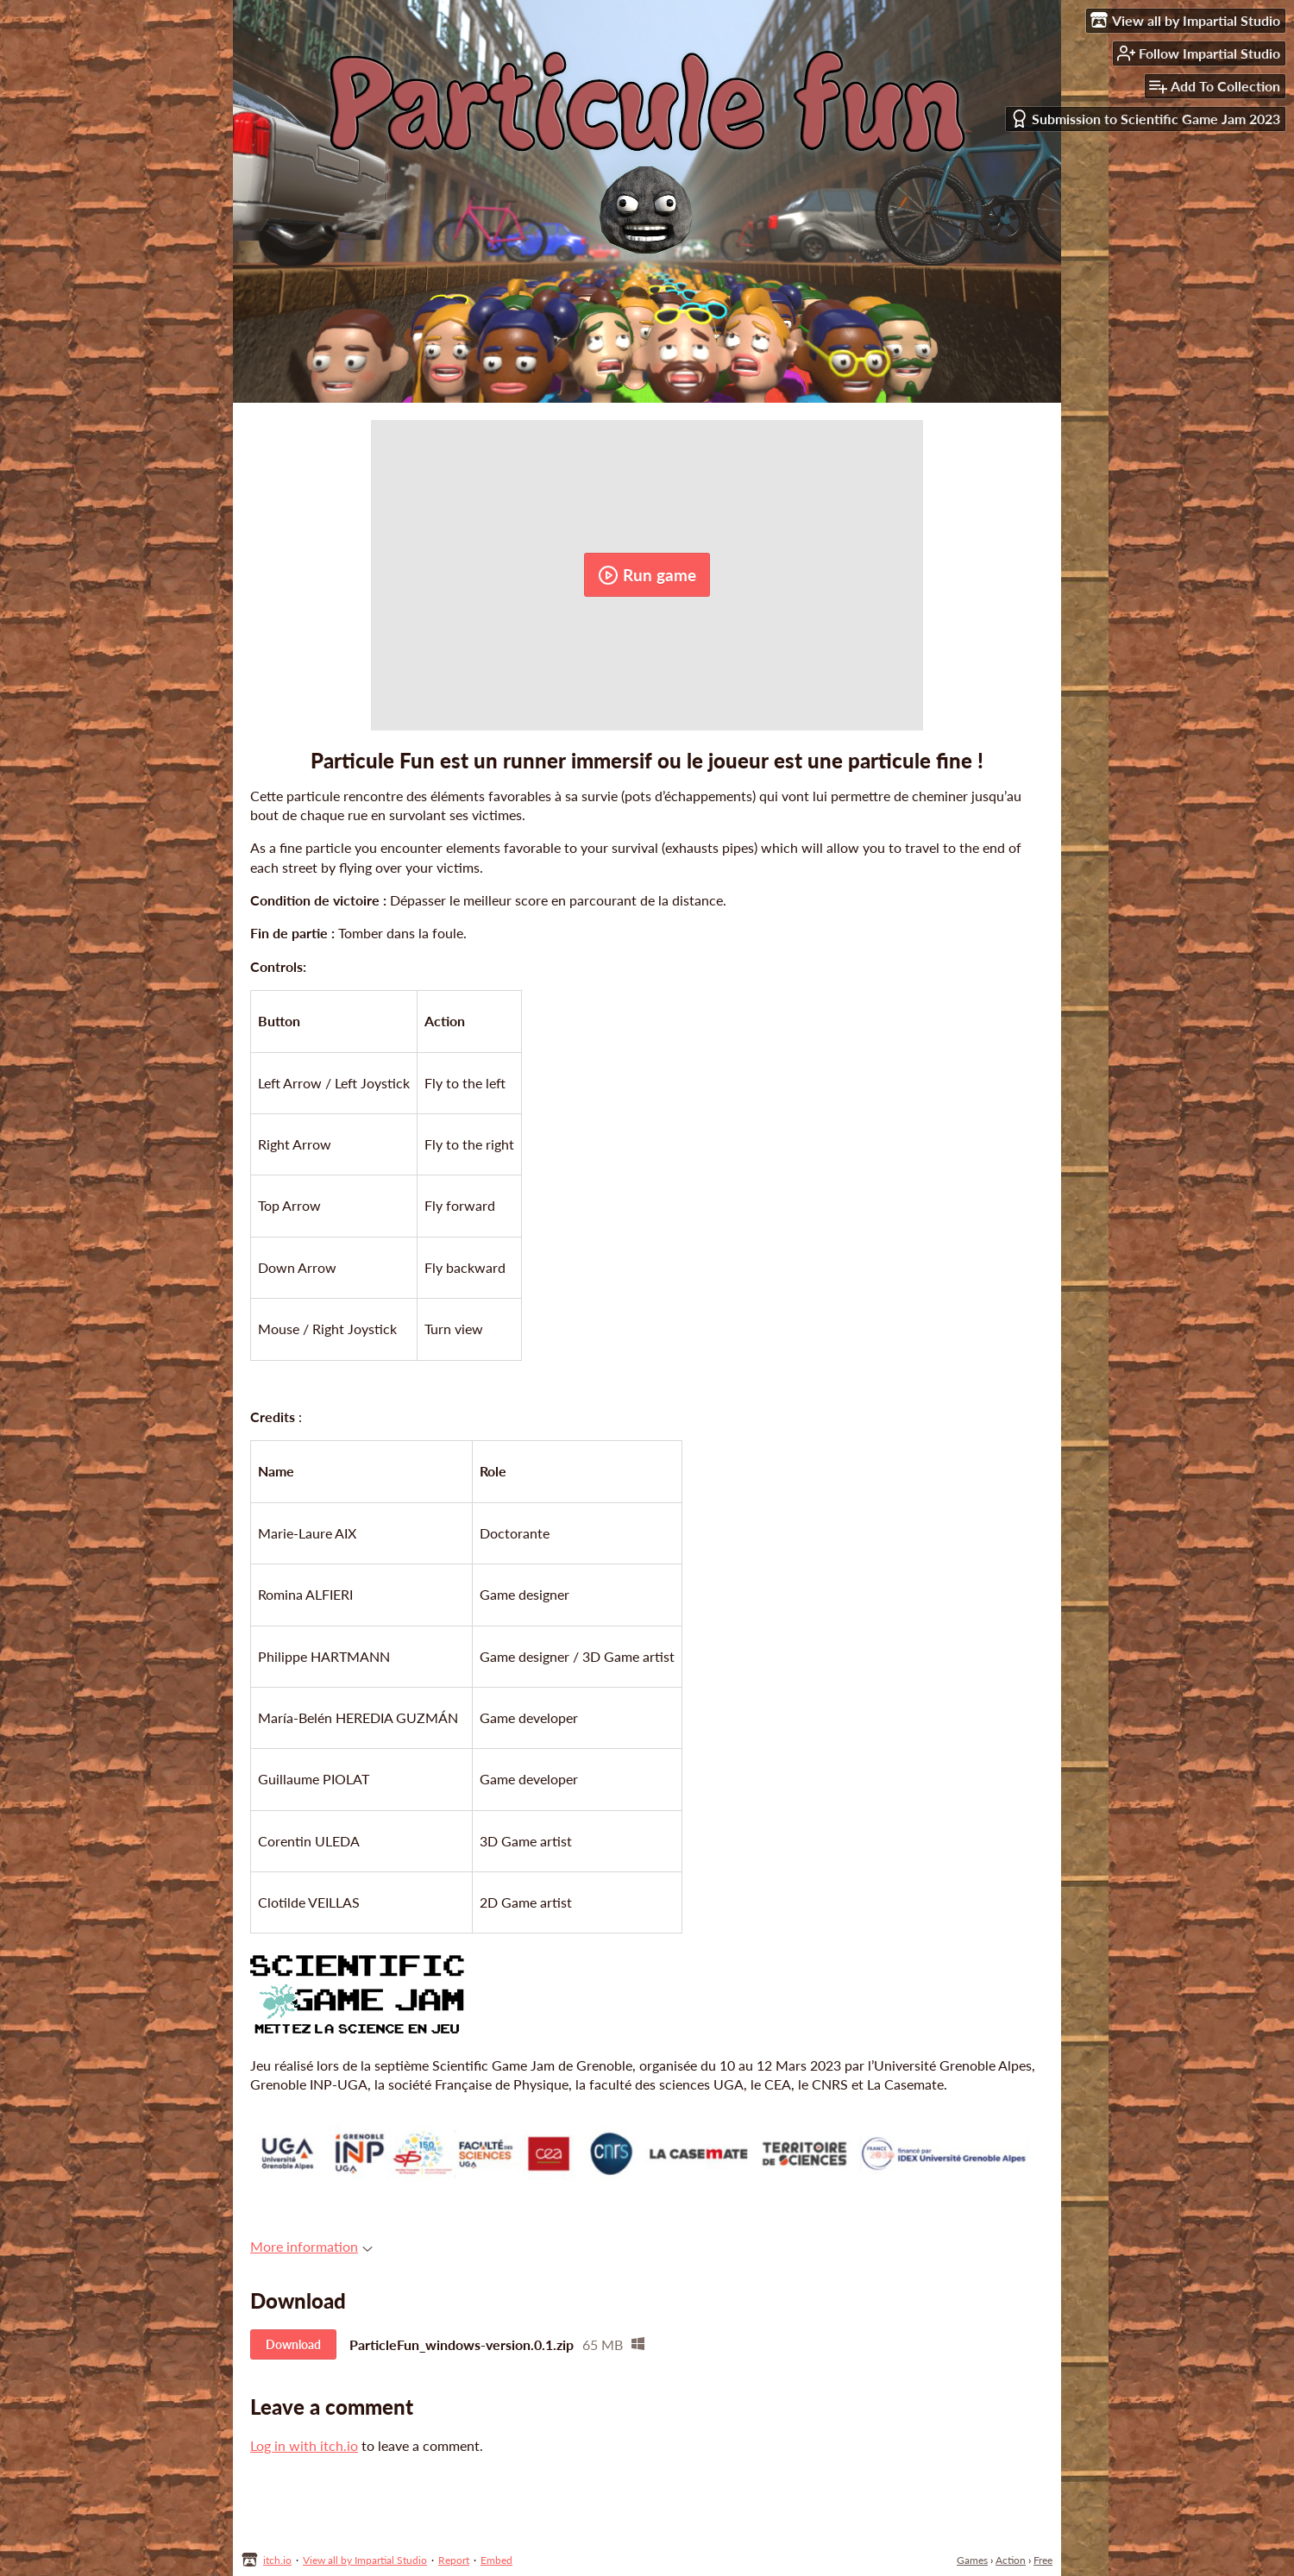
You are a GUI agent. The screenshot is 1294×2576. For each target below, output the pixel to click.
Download (293, 2344)
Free (1042, 2560)
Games (972, 2560)
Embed (496, 2560)
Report (453, 2560)
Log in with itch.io (304, 2445)
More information (311, 2246)
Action (1011, 2560)
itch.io (277, 2560)
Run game (647, 575)
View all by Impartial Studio (365, 2560)
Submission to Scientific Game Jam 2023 (1145, 119)
